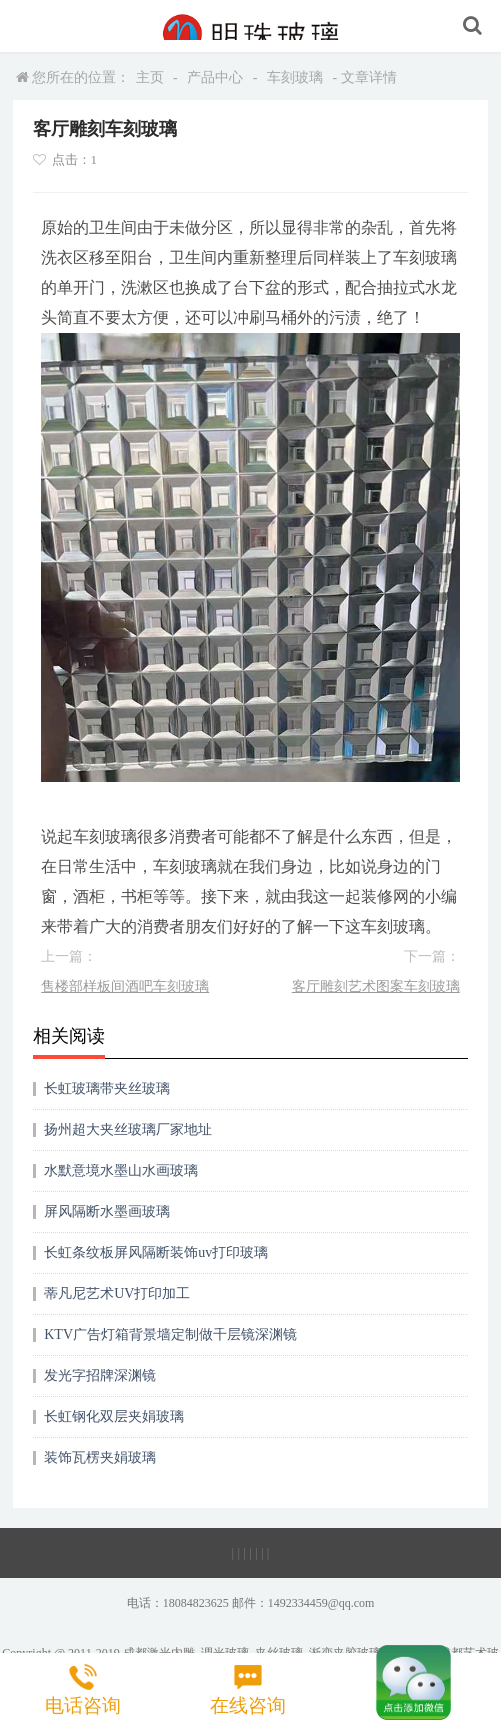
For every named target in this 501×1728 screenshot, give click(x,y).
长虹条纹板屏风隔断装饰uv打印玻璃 (156, 1252)
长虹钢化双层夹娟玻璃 (114, 1416)
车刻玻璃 (295, 77)
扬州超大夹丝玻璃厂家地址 (128, 1129)
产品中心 (215, 77)
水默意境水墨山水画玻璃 (121, 1170)
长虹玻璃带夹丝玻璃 (107, 1088)
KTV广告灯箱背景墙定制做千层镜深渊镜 (170, 1334)
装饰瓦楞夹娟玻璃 (100, 1457)
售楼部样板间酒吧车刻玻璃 (125, 986)
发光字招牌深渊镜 (100, 1375)
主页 (150, 77)
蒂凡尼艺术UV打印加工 (117, 1293)
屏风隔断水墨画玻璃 (107, 1211)
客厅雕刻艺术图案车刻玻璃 (376, 986)
